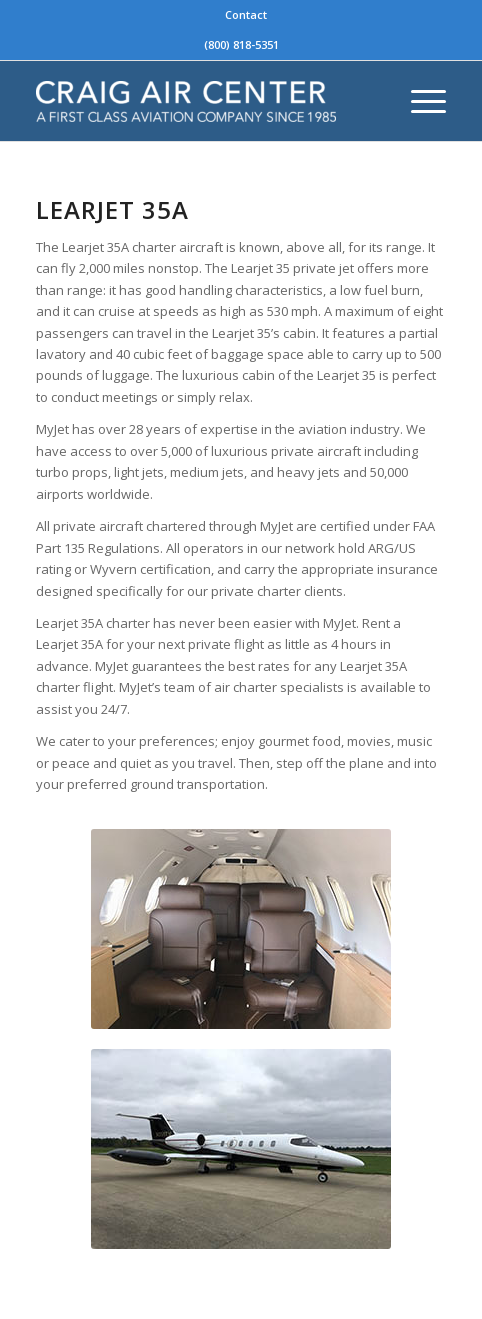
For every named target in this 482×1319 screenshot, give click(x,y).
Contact (246, 14)
